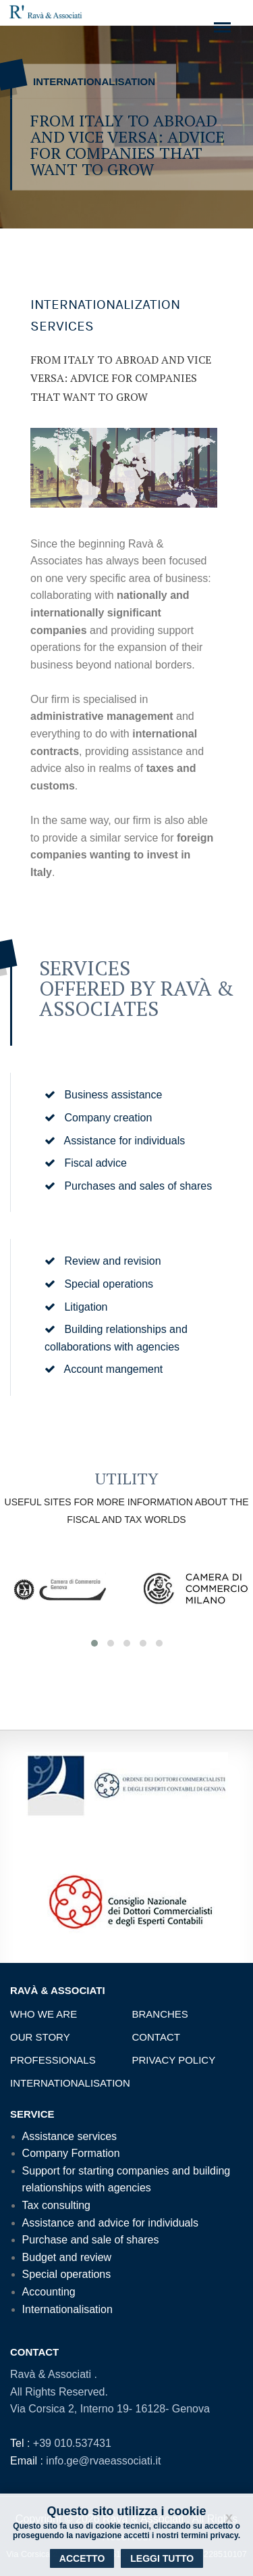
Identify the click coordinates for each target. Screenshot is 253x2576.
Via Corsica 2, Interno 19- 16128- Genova (110, 2408)
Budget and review (67, 2257)
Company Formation (71, 2153)
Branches (160, 2014)
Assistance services (69, 2136)
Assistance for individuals (115, 1140)
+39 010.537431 (72, 2443)
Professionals (53, 2060)
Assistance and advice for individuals (110, 2223)
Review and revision (103, 1261)
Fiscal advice (86, 1163)
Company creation (98, 1117)
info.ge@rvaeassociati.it (103, 2460)
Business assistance (103, 1094)
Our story (40, 2037)
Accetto (82, 2558)
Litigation (76, 1307)
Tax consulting (56, 2205)
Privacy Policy (174, 2060)
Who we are (43, 2014)
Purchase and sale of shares (90, 2239)
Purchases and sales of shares (128, 1186)
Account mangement (104, 1369)
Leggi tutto (162, 2558)
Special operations (99, 1284)
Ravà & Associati (52, 2374)
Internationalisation (70, 2083)
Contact (156, 2037)
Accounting (49, 2292)
